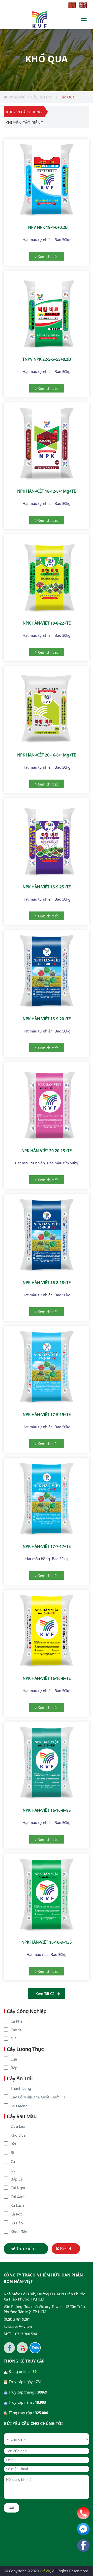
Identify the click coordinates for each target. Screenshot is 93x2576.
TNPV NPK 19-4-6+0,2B (46, 227)
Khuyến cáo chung (24, 112)
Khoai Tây (19, 2231)
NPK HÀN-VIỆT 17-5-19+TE (47, 1414)
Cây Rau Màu (42, 96)
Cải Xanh (18, 2196)
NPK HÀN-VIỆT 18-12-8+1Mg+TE (46, 491)
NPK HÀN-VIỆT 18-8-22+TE (47, 623)
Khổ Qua (18, 2135)
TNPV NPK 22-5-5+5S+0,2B (46, 359)
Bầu (14, 2143)
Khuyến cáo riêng (24, 122)
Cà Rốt (16, 2214)
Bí (12, 2152)
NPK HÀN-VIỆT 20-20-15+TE (46, 1150)
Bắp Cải (17, 2179)
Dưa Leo (18, 2126)
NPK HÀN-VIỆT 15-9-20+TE (47, 1019)
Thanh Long (21, 2088)
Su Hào (17, 2222)
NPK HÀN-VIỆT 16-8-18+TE (47, 1282)
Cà (13, 2161)
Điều (15, 2038)
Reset (66, 2248)
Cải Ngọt (18, 2187)
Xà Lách (17, 2205)
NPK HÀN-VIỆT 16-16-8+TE (47, 1678)
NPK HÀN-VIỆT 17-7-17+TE (47, 1546)
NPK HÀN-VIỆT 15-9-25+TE (47, 887)
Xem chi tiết (48, 256)
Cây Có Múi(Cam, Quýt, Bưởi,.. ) (38, 2096)
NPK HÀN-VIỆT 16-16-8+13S (46, 1942)
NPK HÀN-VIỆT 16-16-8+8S (47, 1810)
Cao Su (16, 2029)
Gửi (11, 2508)
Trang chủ (14, 96)
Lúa (14, 2059)
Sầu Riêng (19, 2105)
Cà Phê (16, 2021)
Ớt (13, 2170)
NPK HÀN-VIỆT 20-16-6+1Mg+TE (46, 755)
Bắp (14, 2067)
